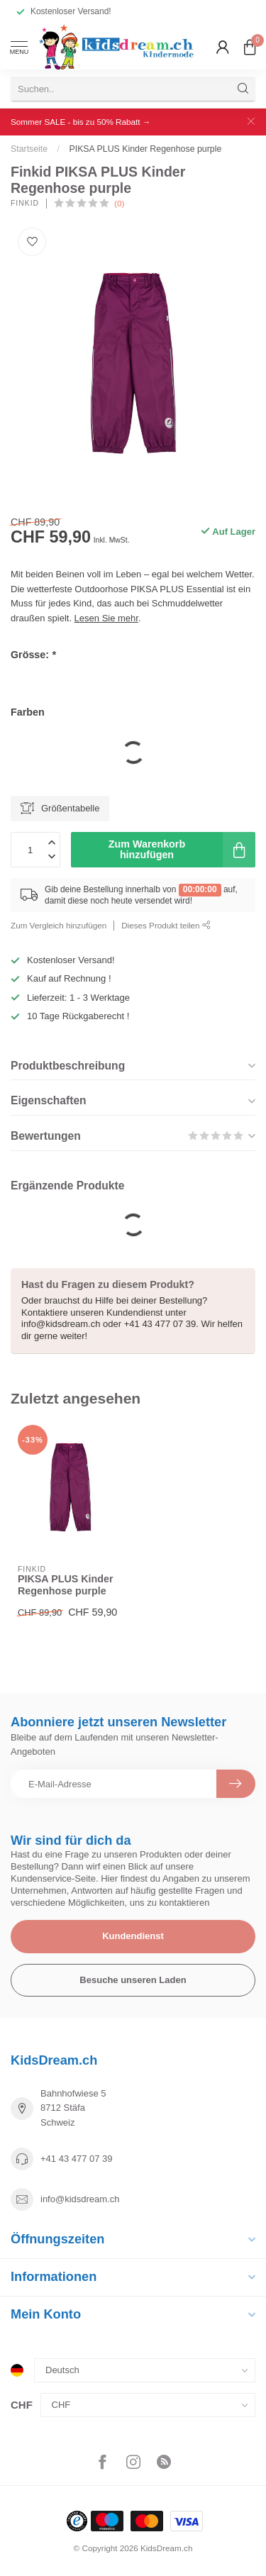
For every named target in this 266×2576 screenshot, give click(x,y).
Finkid (25, 203)
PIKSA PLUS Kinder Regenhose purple (145, 149)
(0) (119, 203)
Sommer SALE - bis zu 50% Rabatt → (80, 121)
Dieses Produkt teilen (166, 925)
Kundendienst (133, 1936)
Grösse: (33, 654)
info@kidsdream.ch (79, 2199)
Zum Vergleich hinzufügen (58, 925)
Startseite (29, 149)
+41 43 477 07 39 (76, 2158)
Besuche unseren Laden (132, 1980)
